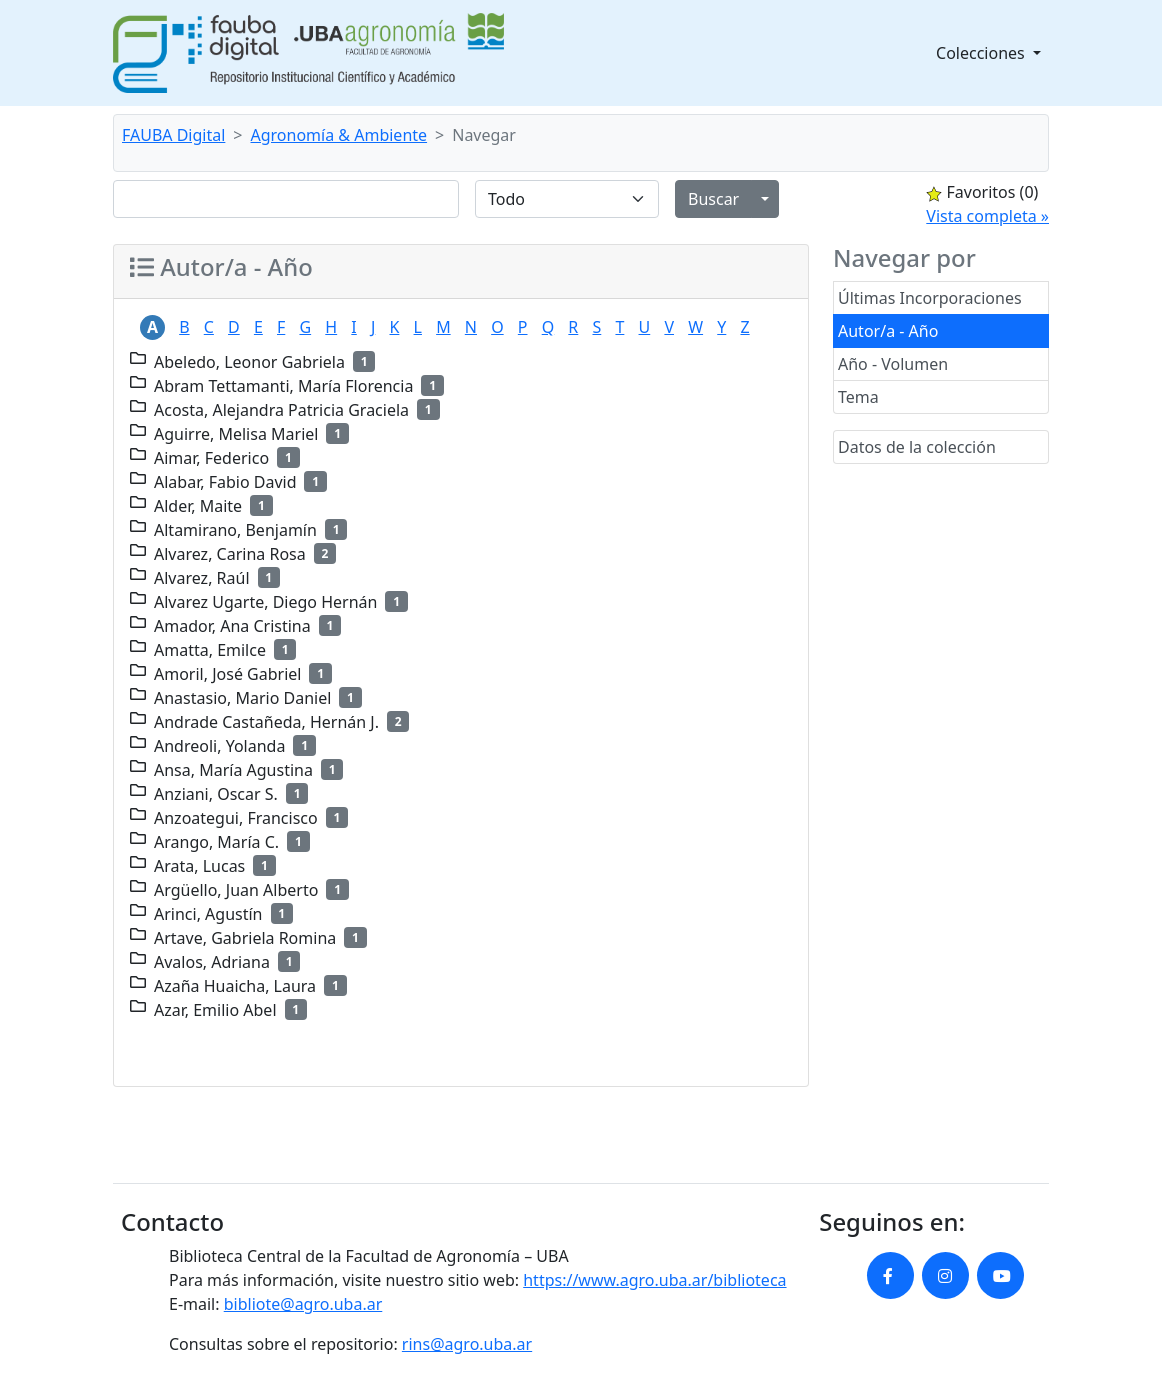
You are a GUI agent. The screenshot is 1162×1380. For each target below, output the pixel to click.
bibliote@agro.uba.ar (303, 1304)
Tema (858, 397)
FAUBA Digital (173, 135)
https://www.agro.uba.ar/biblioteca (654, 1280)
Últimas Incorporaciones (930, 298)
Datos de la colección (917, 447)
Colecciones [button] (982, 53)
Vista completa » (987, 216)
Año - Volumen (893, 364)
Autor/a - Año (888, 331)
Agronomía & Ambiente (339, 135)
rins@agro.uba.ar (467, 1344)
